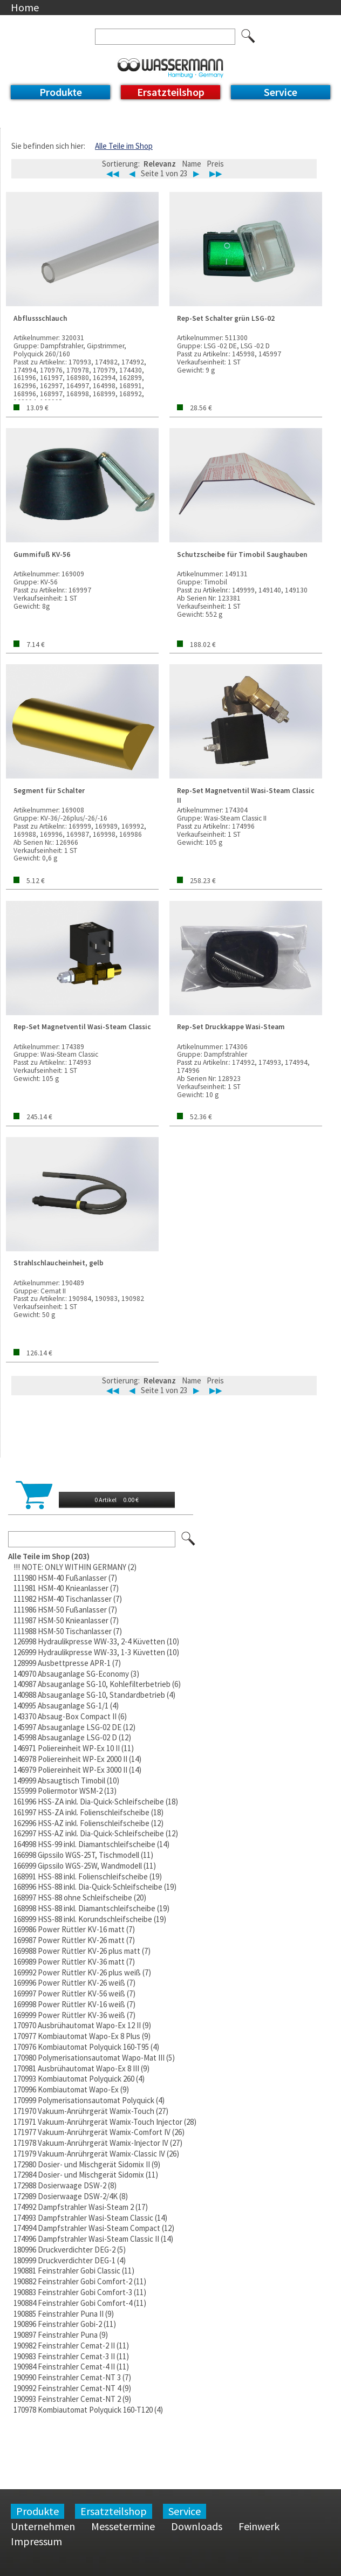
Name (191, 164)
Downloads (196, 2526)
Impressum (36, 2541)
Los (189, 1539)
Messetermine (123, 2526)
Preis (215, 164)
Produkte (60, 92)
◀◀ (112, 173)
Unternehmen (43, 2526)
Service (280, 92)
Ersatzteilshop (170, 92)
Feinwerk (258, 2526)
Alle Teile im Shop (124, 146)
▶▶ (215, 173)
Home (25, 7)
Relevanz (160, 164)
